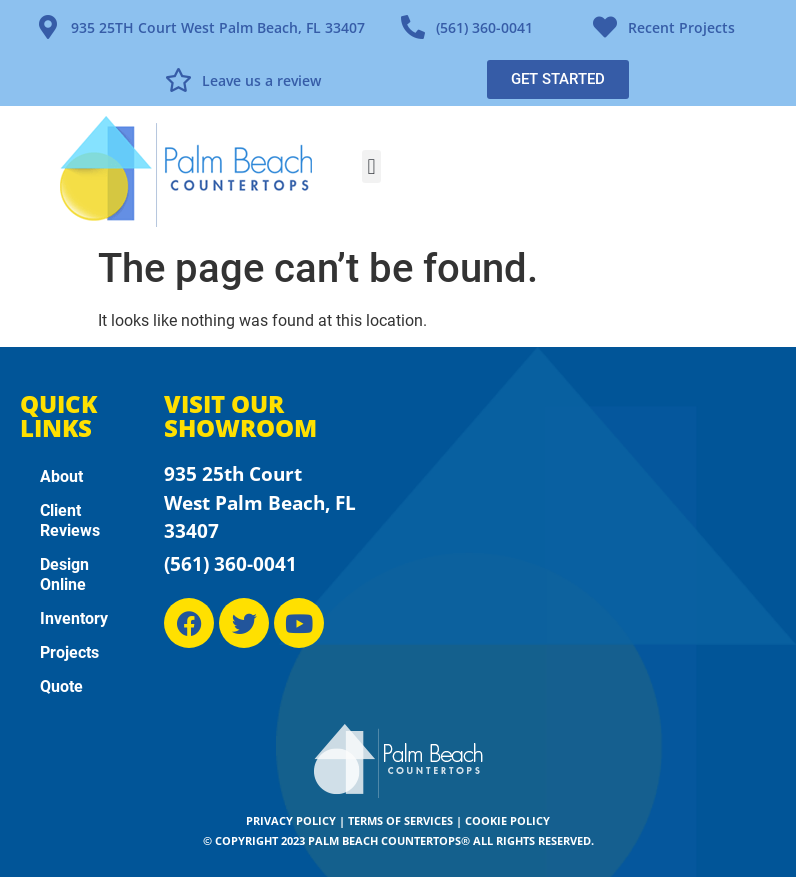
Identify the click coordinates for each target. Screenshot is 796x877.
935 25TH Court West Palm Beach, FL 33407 (218, 27)
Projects (69, 652)
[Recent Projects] (605, 27)
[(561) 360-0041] (413, 27)
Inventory (74, 618)
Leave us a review (261, 80)
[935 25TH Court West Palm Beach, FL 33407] (48, 27)
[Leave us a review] (179, 80)
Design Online (64, 574)
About (61, 476)
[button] (371, 166)
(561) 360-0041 (484, 27)
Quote (61, 686)
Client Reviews (70, 520)
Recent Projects (681, 27)
